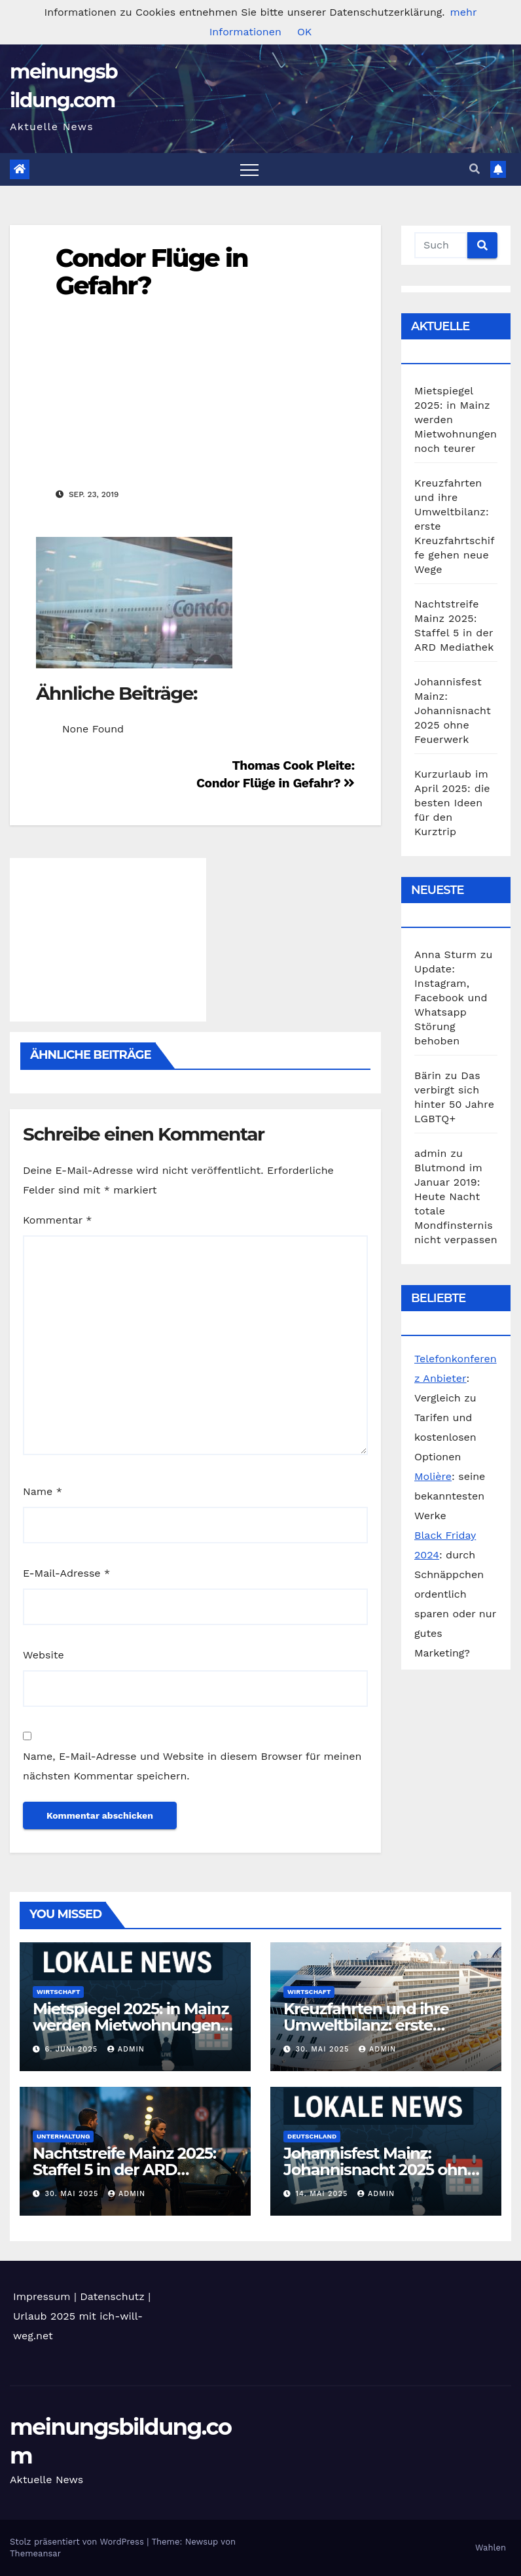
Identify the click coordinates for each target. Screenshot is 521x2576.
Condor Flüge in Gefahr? (152, 272)
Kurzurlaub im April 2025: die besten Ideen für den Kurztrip (452, 803)
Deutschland (311, 2136)
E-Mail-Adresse (66, 1573)
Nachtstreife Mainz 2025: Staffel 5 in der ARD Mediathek (124, 2169)
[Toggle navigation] (249, 169)
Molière (433, 1476)
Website (43, 1655)
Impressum (41, 2296)
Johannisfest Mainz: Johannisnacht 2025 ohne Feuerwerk (452, 711)
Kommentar (57, 1220)
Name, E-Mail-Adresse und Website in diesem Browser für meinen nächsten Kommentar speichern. (192, 1766)
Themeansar (35, 2553)
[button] (474, 169)
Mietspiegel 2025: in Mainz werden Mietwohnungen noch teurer (130, 2025)
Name (42, 1491)
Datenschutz (112, 2296)
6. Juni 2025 (73, 2049)
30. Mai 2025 (324, 2049)
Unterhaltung (63, 2136)
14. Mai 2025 (323, 2194)
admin (126, 2049)
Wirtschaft (58, 1991)
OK (304, 32)
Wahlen (490, 2547)
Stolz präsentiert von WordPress (78, 2542)
